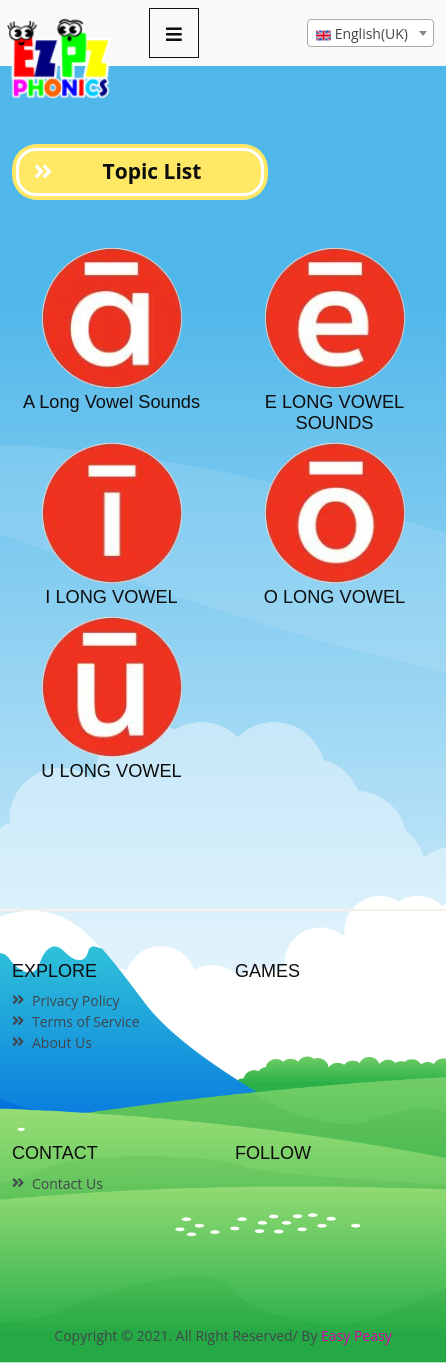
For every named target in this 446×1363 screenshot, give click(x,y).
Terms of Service (86, 1021)
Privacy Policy (75, 1000)
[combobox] (370, 33)
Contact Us (67, 1183)
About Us (62, 1042)
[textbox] (370, 34)
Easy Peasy (356, 1335)
